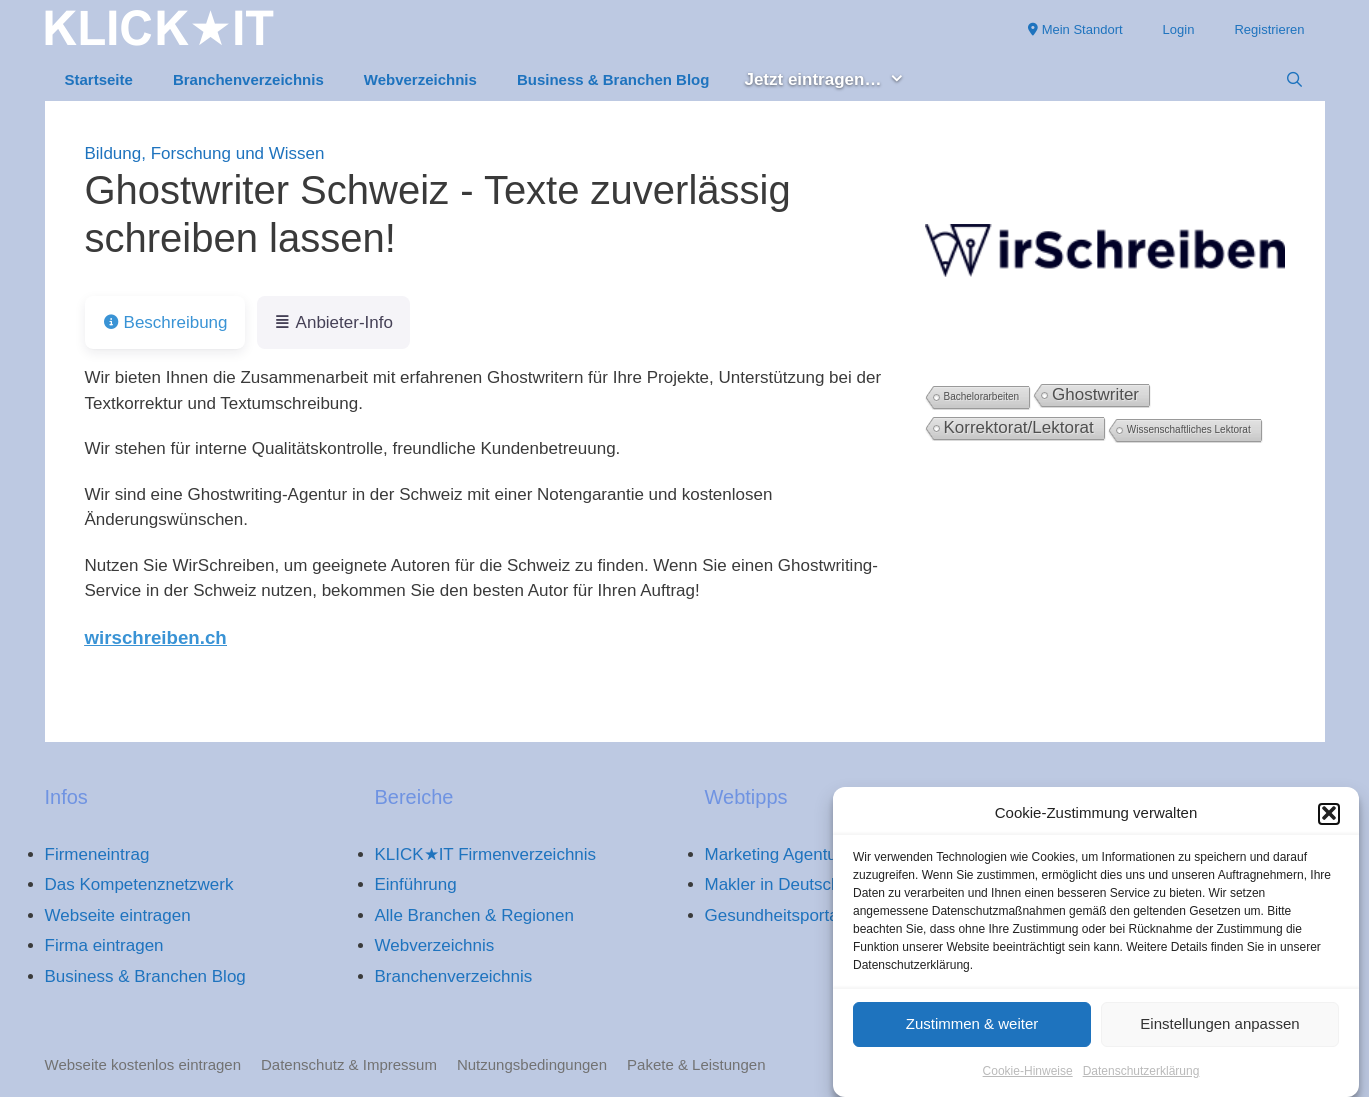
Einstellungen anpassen (1219, 1029)
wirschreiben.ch (156, 637)
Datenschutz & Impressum (349, 1064)
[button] (1329, 819)
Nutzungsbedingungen (532, 1064)
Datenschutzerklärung (1141, 1076)
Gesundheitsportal (774, 915)
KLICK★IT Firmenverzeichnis (486, 854)
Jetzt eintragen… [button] (834, 80)
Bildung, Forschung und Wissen (205, 153)
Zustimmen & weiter (972, 1029)
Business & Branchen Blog (613, 79)
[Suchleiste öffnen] (1294, 80)
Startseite (99, 79)
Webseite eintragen (118, 915)
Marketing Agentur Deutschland (823, 854)
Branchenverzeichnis (248, 79)
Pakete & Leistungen (696, 1064)
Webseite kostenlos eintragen (143, 1064)
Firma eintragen (104, 945)
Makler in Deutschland (789, 884)
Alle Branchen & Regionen (474, 915)
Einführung (416, 884)
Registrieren (1269, 29)
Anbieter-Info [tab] (333, 322)
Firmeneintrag (97, 854)
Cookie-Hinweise (1028, 1076)
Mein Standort (1075, 29)
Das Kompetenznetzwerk (139, 884)
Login (1179, 29)
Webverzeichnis (420, 79)
